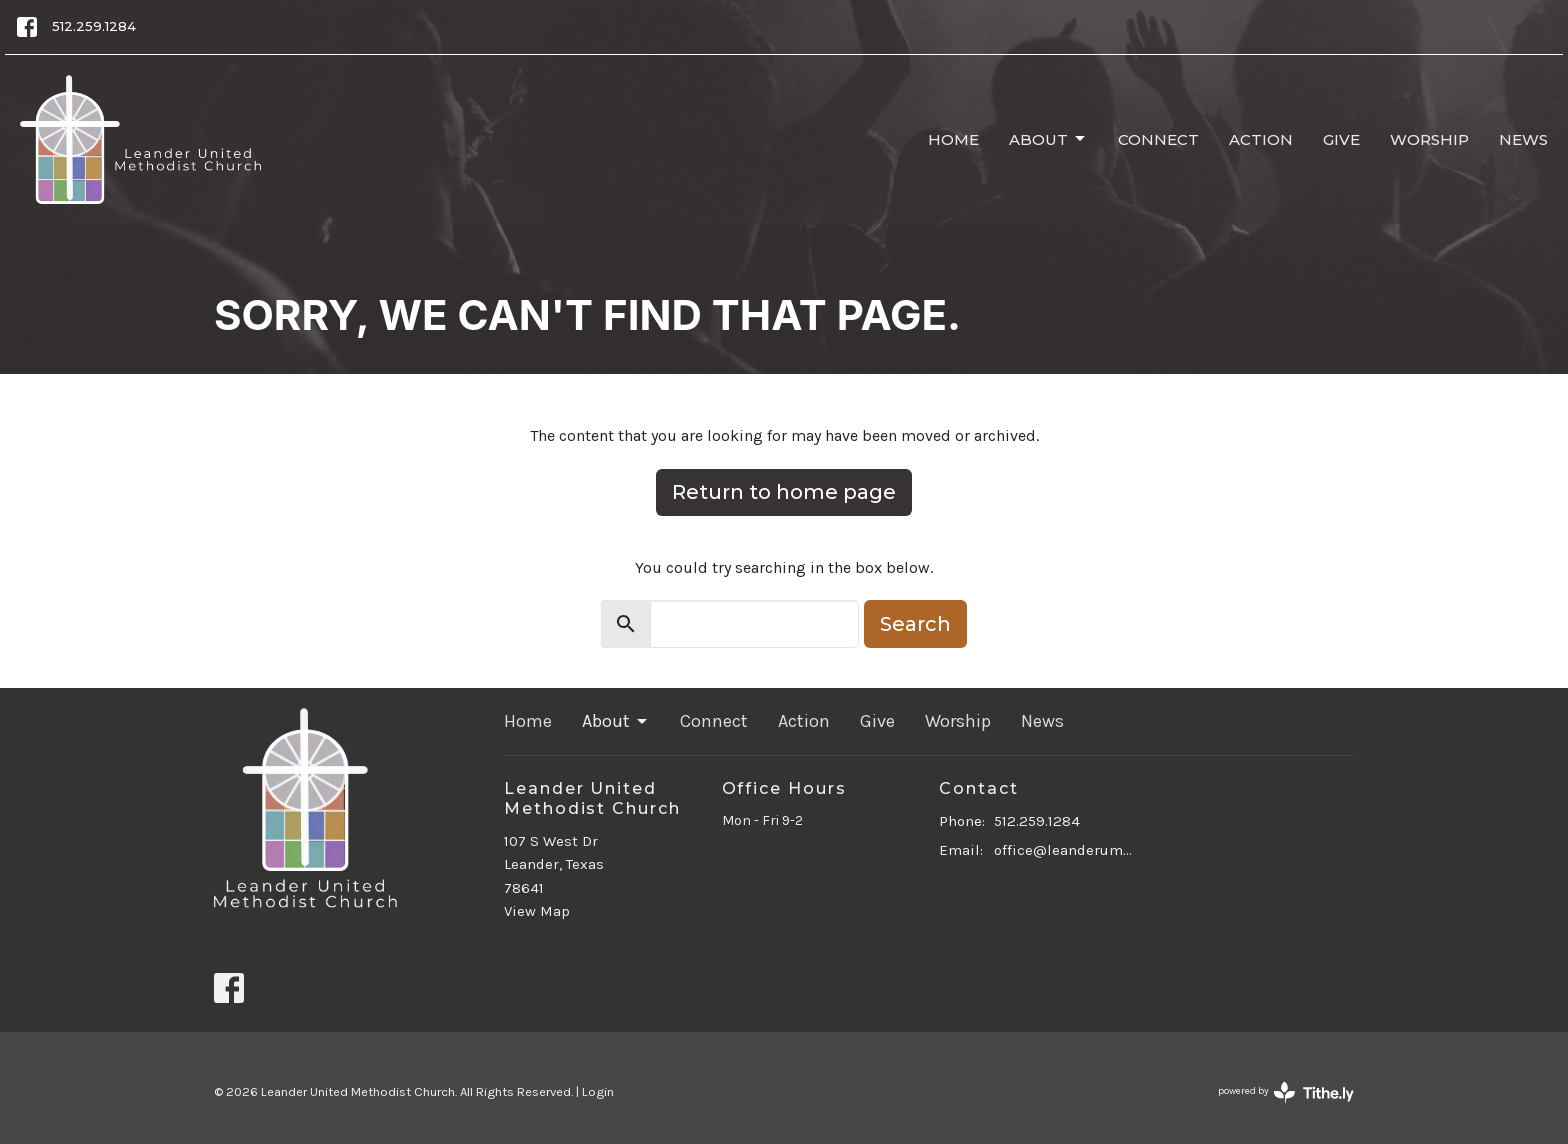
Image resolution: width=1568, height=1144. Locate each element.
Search (915, 624)
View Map (537, 911)
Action (1261, 139)
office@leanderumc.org (1065, 850)
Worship (1429, 139)
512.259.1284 (94, 26)
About (1048, 139)
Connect (1158, 139)
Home (953, 139)
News (1523, 139)
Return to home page (784, 492)
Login (598, 1091)
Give (1341, 139)
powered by (1286, 1092)
